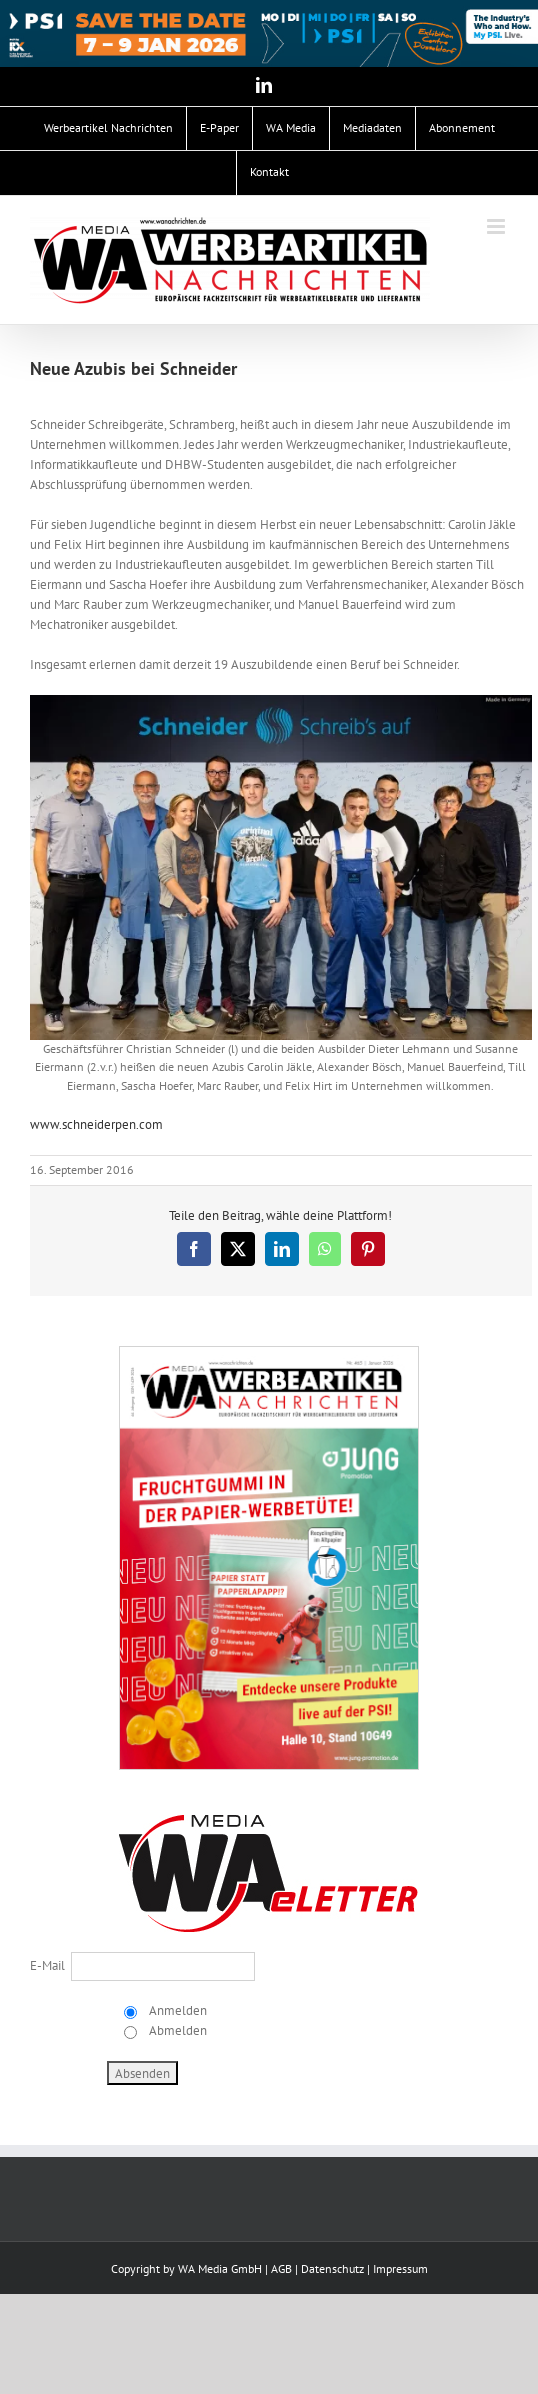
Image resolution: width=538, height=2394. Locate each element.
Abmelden (176, 2030)
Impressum (400, 2268)
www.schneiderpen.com (96, 1124)
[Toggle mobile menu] (497, 226)
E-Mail (47, 1965)
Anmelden (176, 2010)
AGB (281, 2268)
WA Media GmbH (220, 2268)
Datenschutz (332, 2268)
